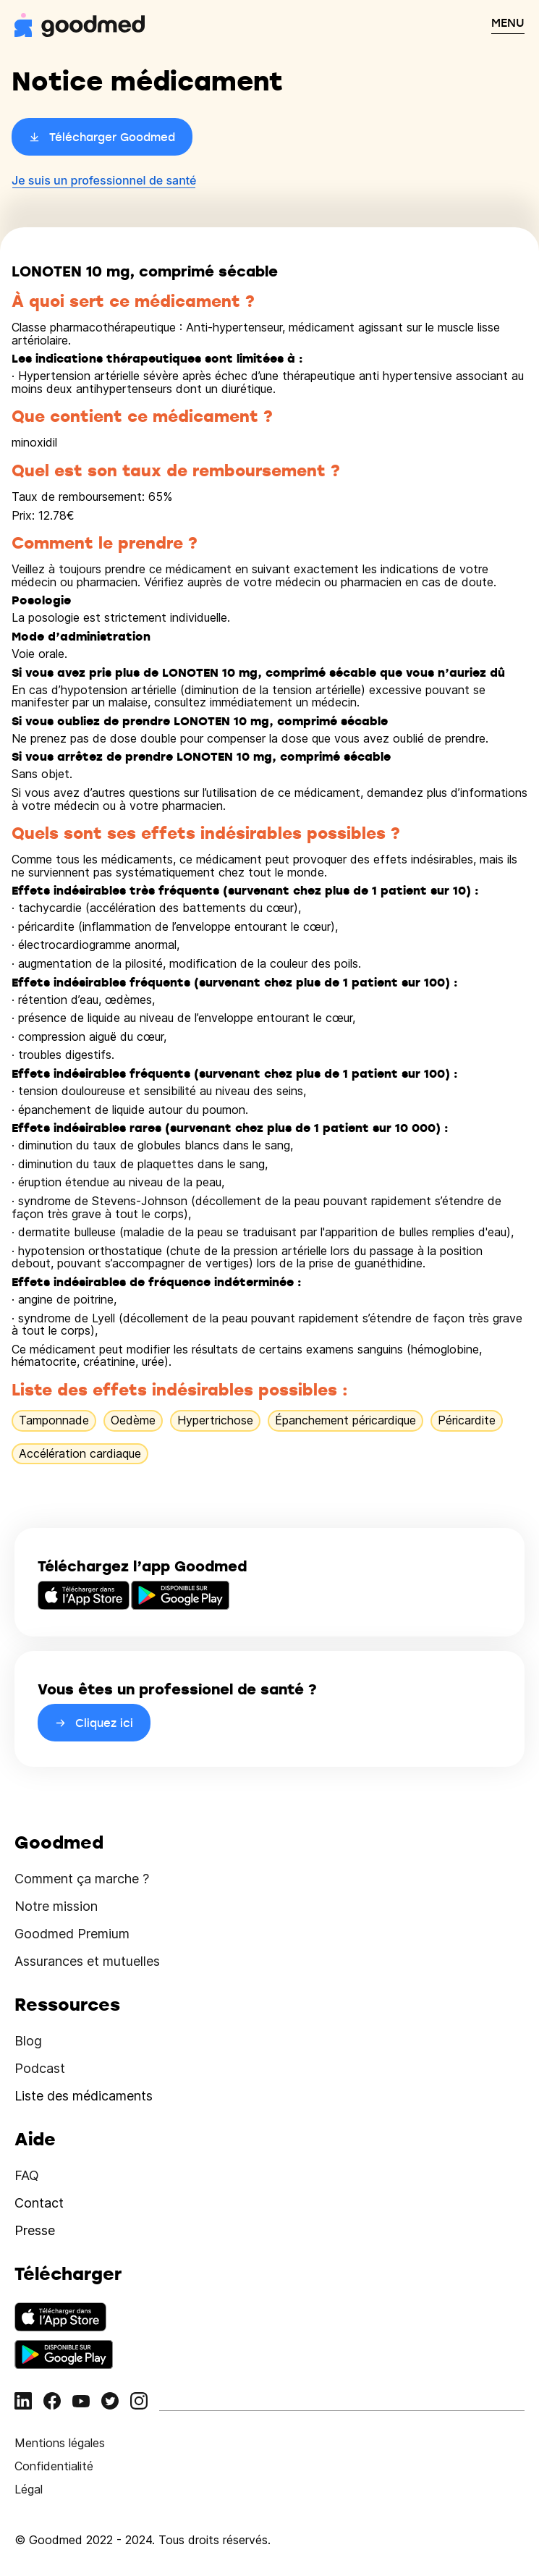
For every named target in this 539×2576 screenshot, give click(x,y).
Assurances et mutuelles (87, 1961)
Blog (28, 2040)
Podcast (39, 2068)
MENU (508, 22)
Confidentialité (53, 2466)
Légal (28, 2489)
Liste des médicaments (83, 2095)
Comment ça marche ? (81, 1878)
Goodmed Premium (72, 1933)
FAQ (26, 2175)
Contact (39, 2202)
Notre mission (56, 1906)
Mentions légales (59, 2443)
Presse (34, 2230)
